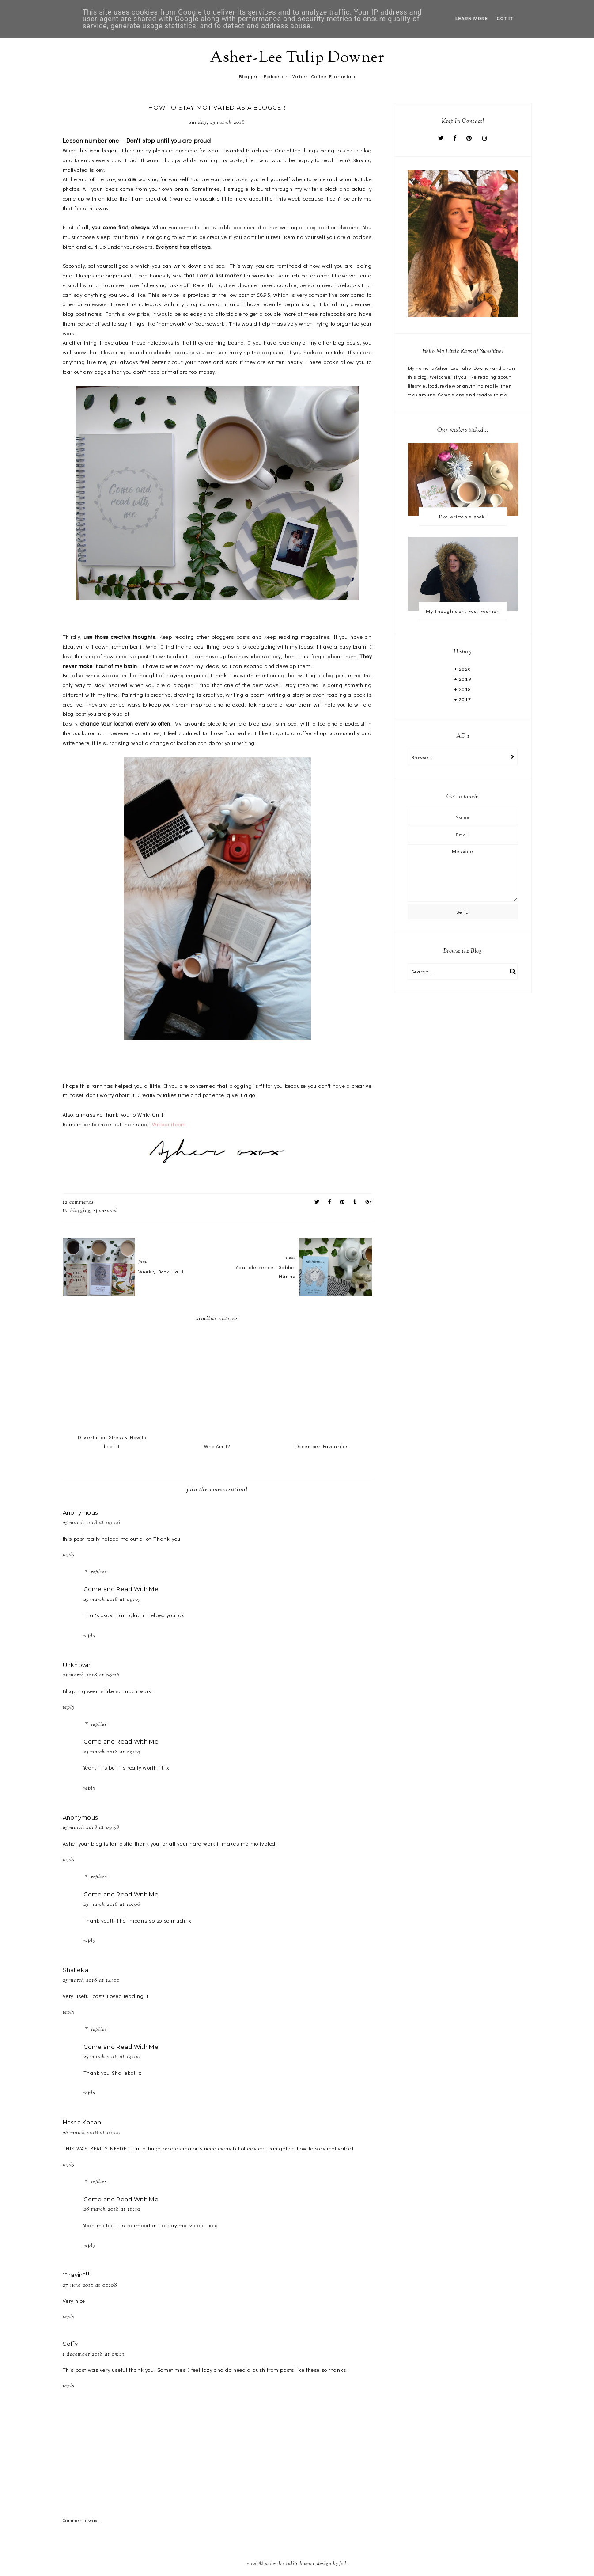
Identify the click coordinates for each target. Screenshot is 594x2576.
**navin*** (76, 2274)
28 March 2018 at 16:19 (111, 2209)
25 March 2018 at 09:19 (111, 1752)
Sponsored (105, 1211)
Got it (505, 19)
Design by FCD (331, 2563)
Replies (99, 1572)
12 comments (78, 1202)
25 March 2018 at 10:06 (111, 1904)
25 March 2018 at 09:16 (91, 1675)
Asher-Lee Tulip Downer (297, 58)
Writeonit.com (169, 1124)
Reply (69, 1555)
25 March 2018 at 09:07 (112, 1599)
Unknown (77, 1664)
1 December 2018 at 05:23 (94, 2354)
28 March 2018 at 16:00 (92, 2133)
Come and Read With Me (121, 1588)
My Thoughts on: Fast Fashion (463, 611)
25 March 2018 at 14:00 (91, 1980)
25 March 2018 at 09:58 (91, 1827)
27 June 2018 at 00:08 (90, 2285)
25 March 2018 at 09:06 (92, 1523)
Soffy (70, 2343)
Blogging (80, 1211)
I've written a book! (462, 516)
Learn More (471, 19)
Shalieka (75, 1969)
